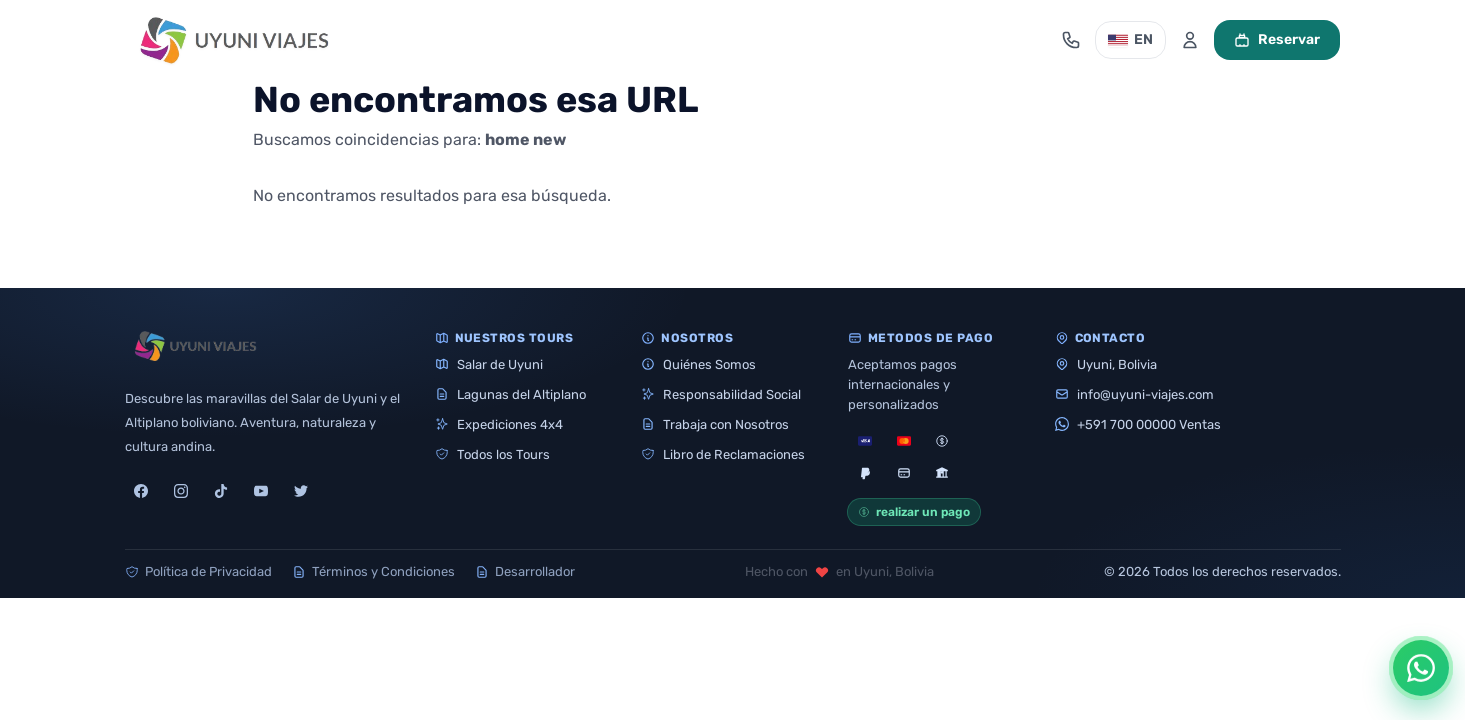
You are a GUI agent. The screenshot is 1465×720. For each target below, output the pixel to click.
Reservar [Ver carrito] (1277, 39)
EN (1130, 39)
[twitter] (301, 491)
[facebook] (141, 491)
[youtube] (261, 491)
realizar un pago (914, 512)
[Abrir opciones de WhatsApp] (1421, 668)
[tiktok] (221, 491)
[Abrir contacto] (1071, 40)
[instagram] (181, 491)
